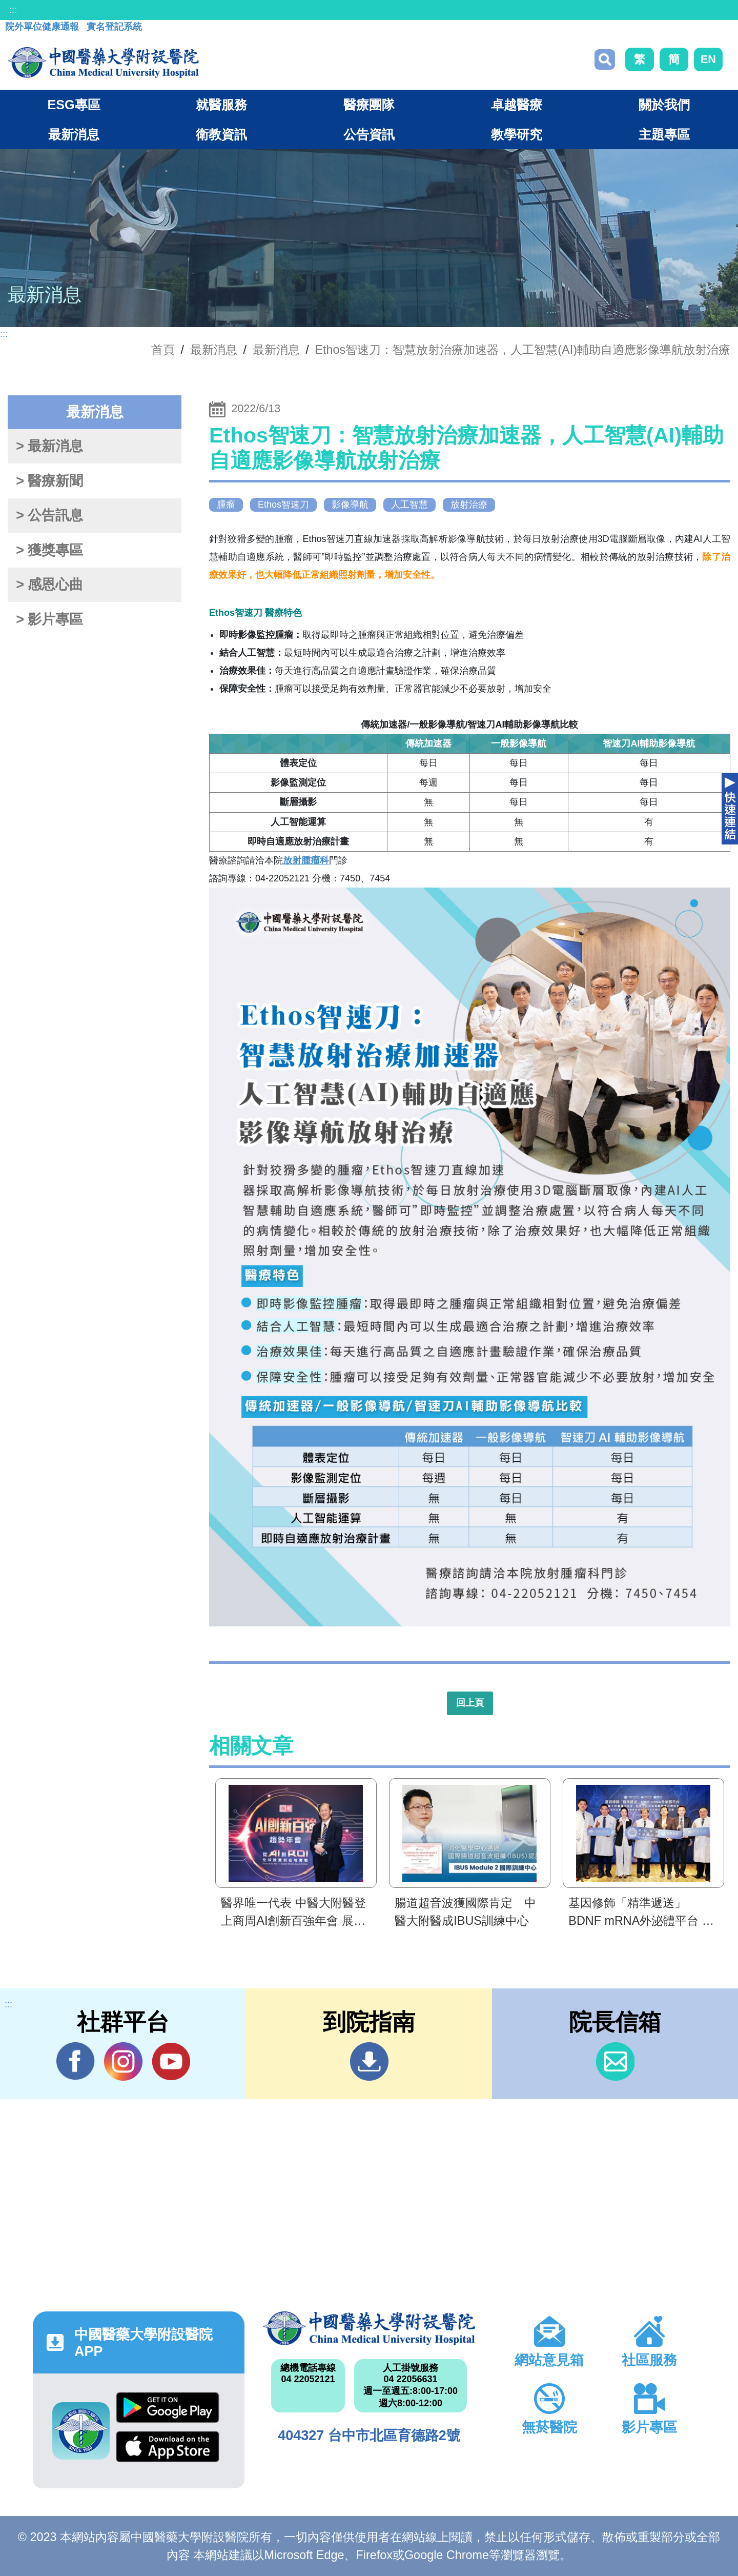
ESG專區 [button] (73, 104)
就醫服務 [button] (221, 104)
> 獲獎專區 (49, 550)
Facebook (75, 2061)
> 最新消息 (49, 446)
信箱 (615, 2061)
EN (708, 59)
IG (123, 2061)
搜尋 (604, 59)
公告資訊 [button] (369, 134)
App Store (167, 2446)
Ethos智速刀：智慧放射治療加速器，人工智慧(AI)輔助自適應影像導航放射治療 (523, 349)
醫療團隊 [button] (369, 104)
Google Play (167, 2407)
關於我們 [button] (664, 104)
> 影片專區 (49, 619)
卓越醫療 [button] (516, 104)
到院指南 (369, 2061)
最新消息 (276, 349)
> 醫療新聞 (49, 481)
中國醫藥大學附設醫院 (369, 2328)
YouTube (171, 2061)
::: (13, 10)
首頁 (163, 349)
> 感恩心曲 (49, 584)
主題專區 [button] (664, 134)
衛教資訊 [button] (221, 134)
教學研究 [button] (516, 134)
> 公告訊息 (49, 515)
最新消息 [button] (73, 134)
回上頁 (470, 1703)
